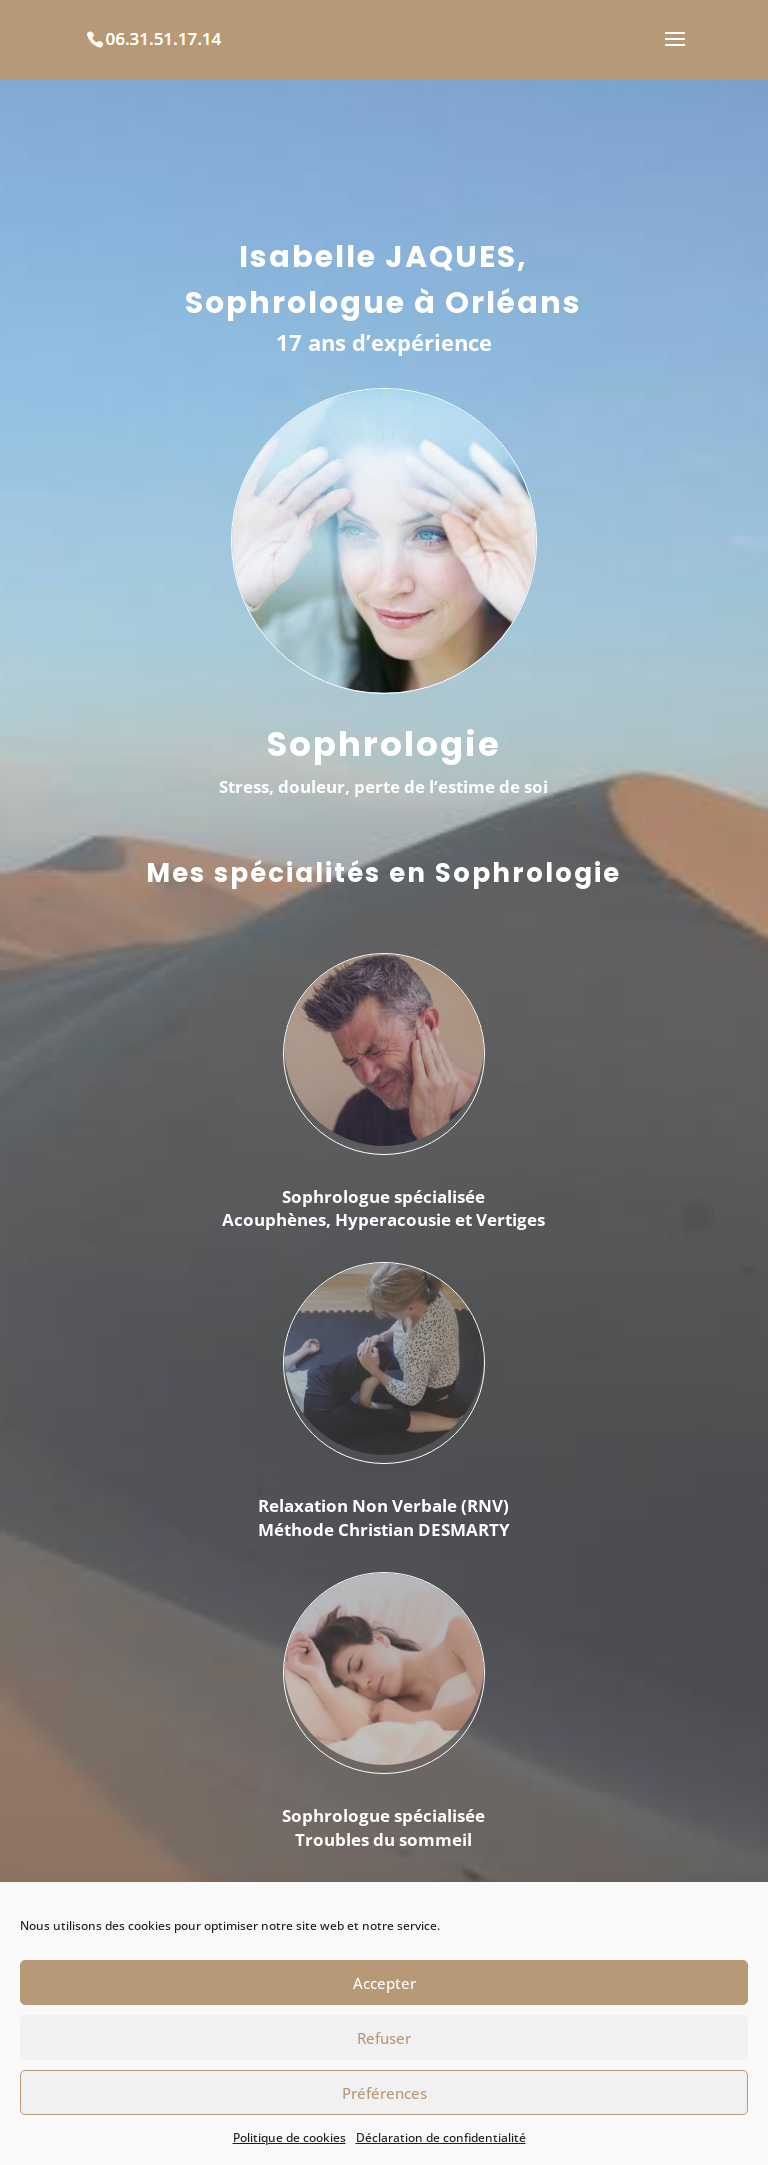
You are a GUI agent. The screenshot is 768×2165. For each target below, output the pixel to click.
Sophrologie (384, 744)
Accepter (384, 1983)
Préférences (384, 2093)
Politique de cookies (289, 2137)
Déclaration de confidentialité (441, 2137)
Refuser (384, 2038)
